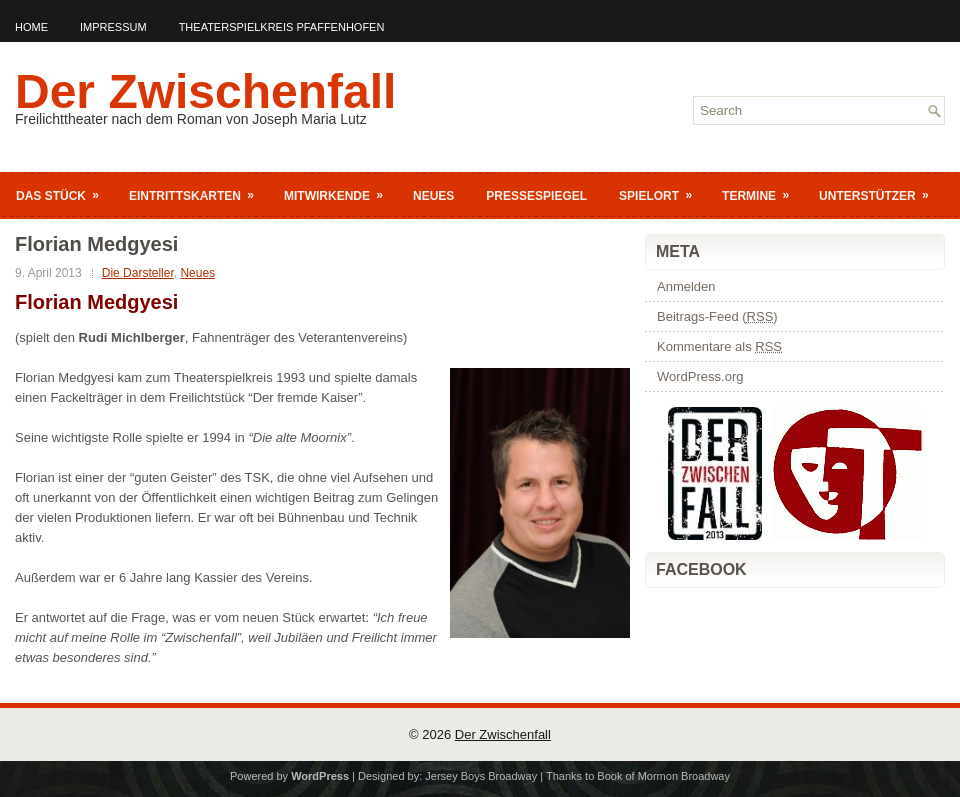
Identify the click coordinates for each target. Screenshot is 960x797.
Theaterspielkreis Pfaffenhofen (282, 27)
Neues (433, 196)
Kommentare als (719, 346)
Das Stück (64, 191)
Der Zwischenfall (205, 91)
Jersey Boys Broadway (481, 776)
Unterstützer (880, 191)
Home (31, 27)
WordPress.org (700, 376)
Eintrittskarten (198, 191)
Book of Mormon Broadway (663, 776)
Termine (762, 191)
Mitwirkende (340, 191)
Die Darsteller (138, 273)
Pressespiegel (536, 196)
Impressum (113, 27)
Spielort (662, 191)
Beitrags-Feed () (717, 316)
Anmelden (686, 286)
